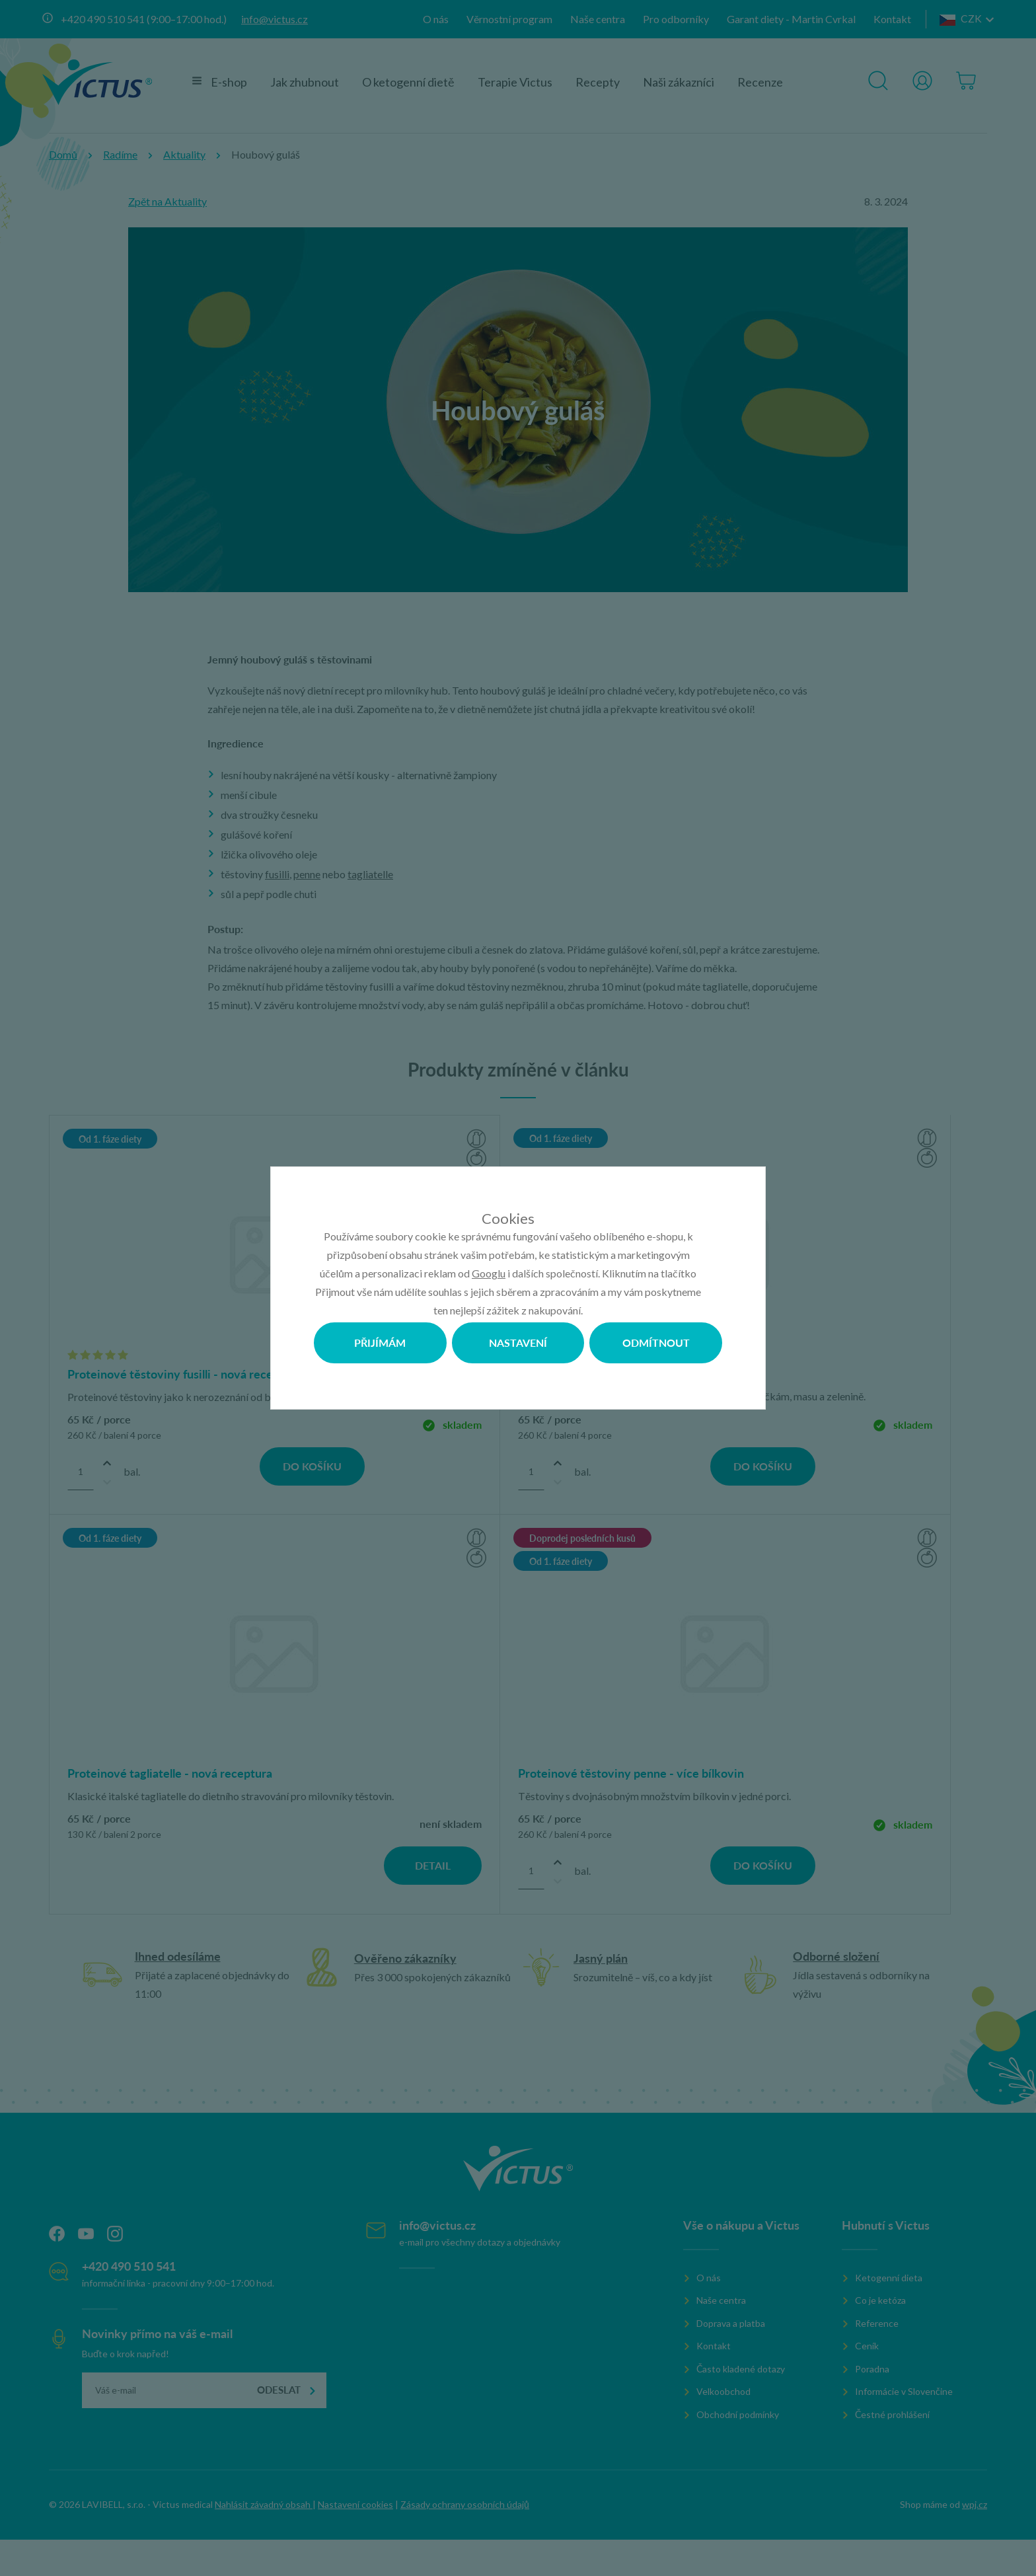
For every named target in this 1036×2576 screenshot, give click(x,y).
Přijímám (380, 1342)
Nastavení (518, 1342)
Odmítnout (656, 1342)
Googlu (488, 1273)
